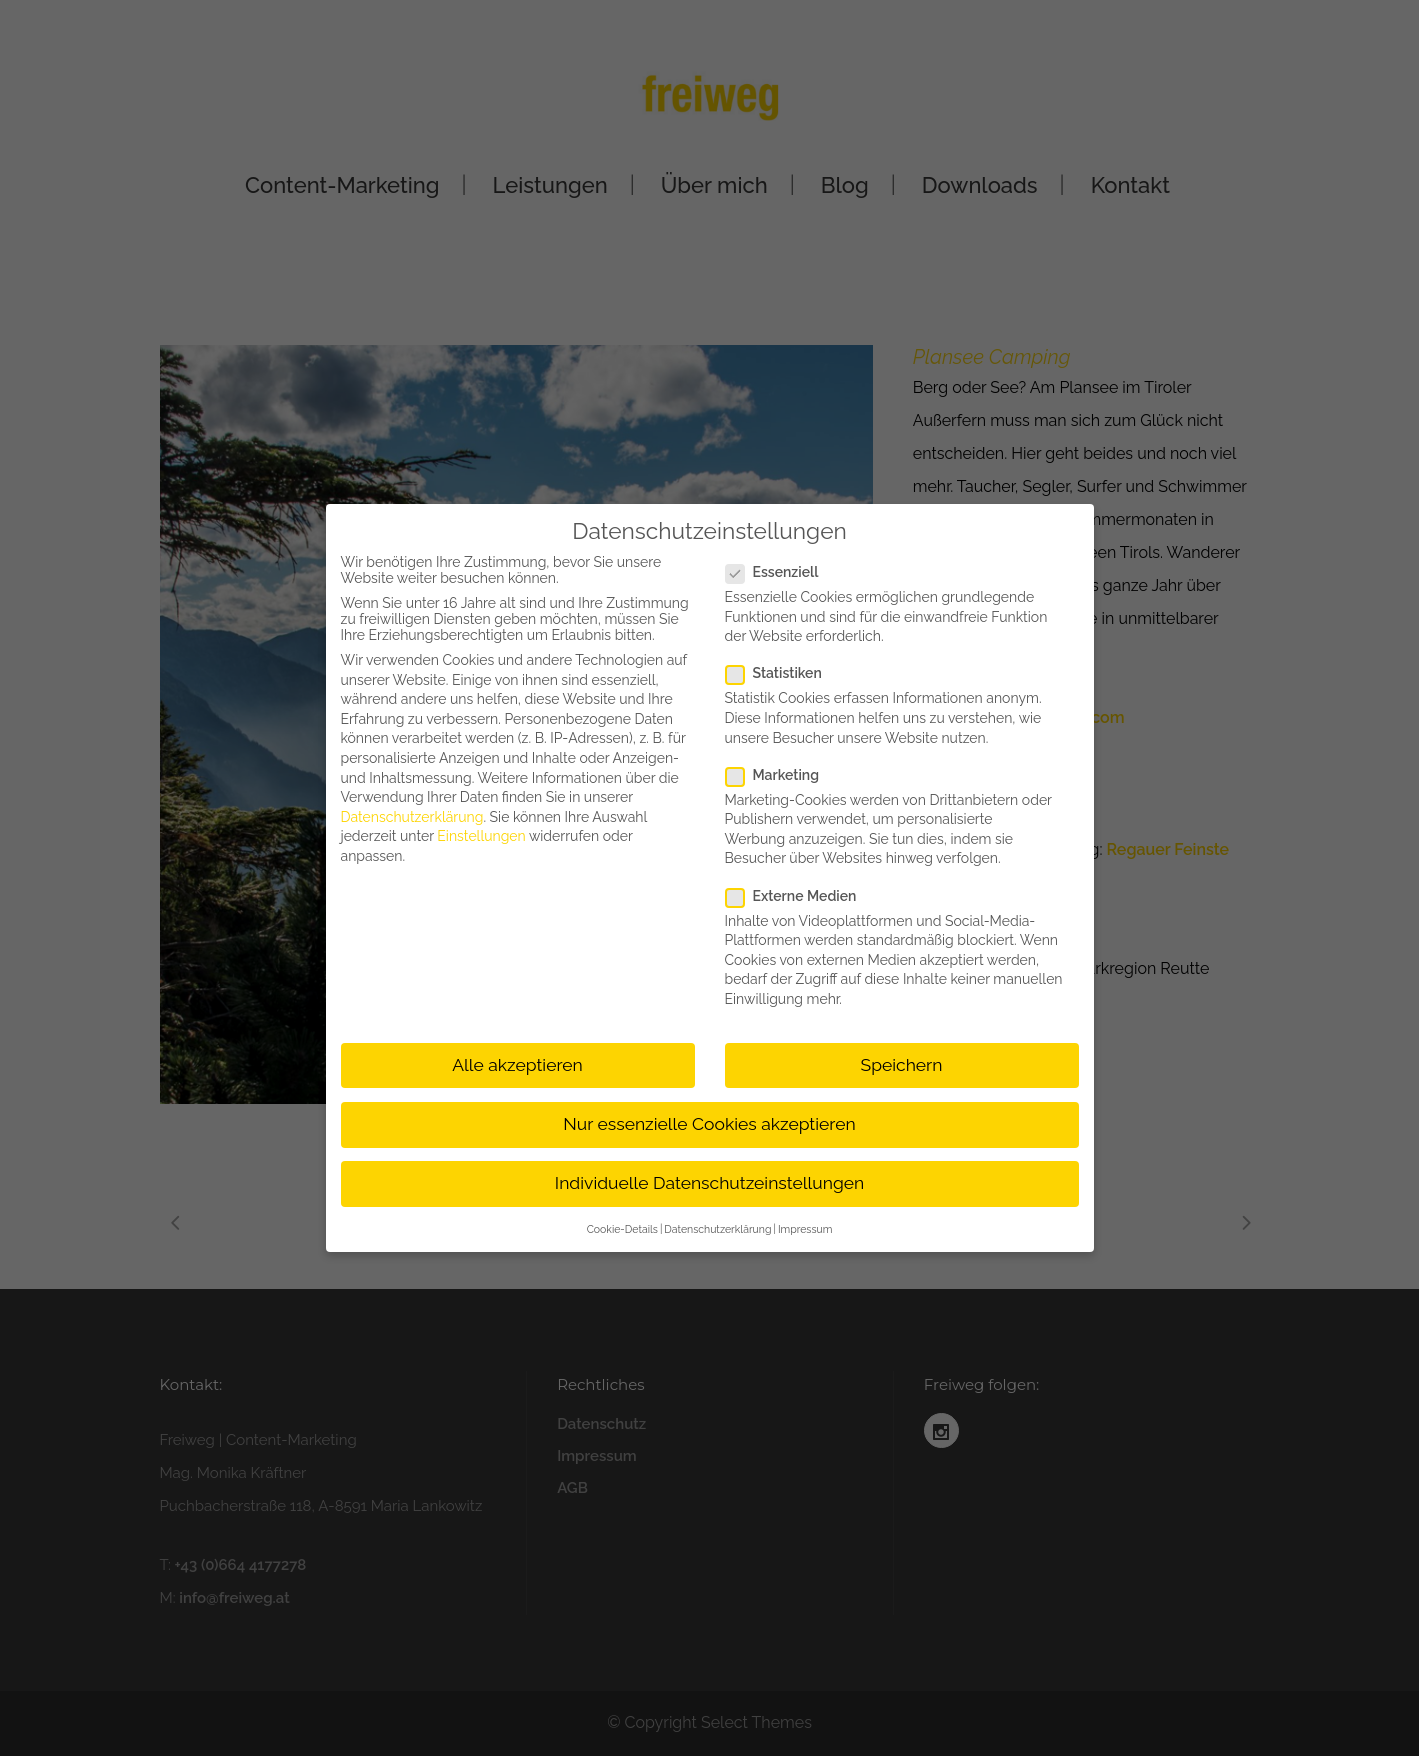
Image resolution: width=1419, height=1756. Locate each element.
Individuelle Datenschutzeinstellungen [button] (709, 1183)
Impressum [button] (805, 1229)
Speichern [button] (902, 1065)
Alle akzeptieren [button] (517, 1065)
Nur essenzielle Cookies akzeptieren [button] (709, 1124)
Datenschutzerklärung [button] (717, 1229)
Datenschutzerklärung (412, 817)
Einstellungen (481, 836)
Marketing (780, 775)
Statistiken (782, 673)
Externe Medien (799, 896)
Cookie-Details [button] (622, 1229)
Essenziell (780, 572)
